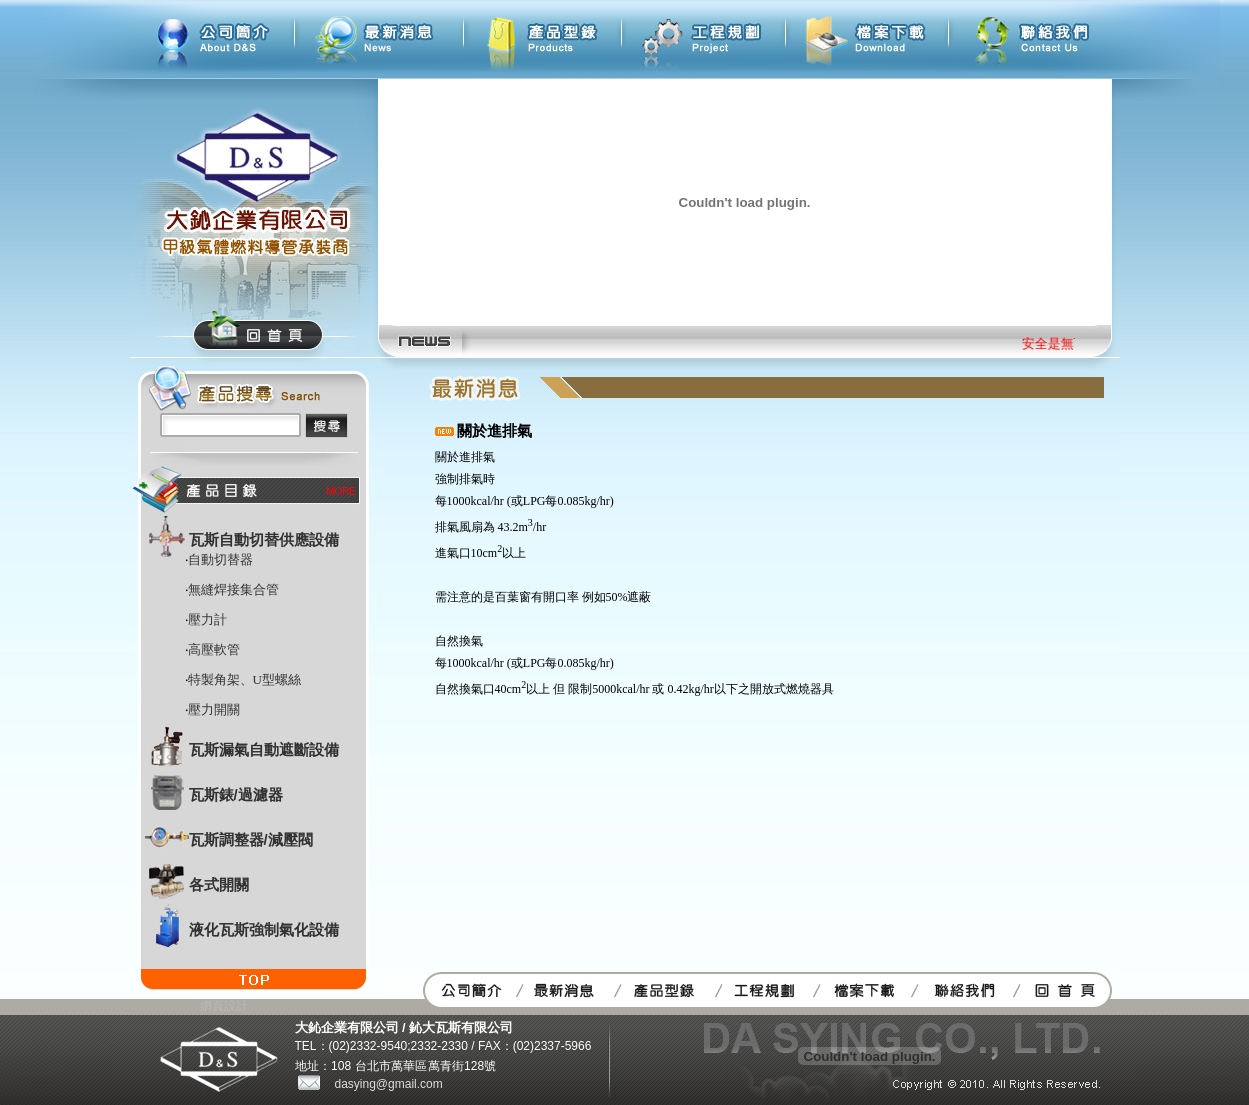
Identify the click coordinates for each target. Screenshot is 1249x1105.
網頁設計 (224, 1006)
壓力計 (207, 619)
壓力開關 (214, 709)
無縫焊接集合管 (233, 589)
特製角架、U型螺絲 (244, 679)
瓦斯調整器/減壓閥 (251, 839)
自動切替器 (220, 559)
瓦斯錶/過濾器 (236, 794)
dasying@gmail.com (389, 1084)
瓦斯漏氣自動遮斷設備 (264, 749)
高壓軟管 (214, 649)
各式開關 (219, 884)
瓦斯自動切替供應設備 (264, 539)
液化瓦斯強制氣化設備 (264, 929)
